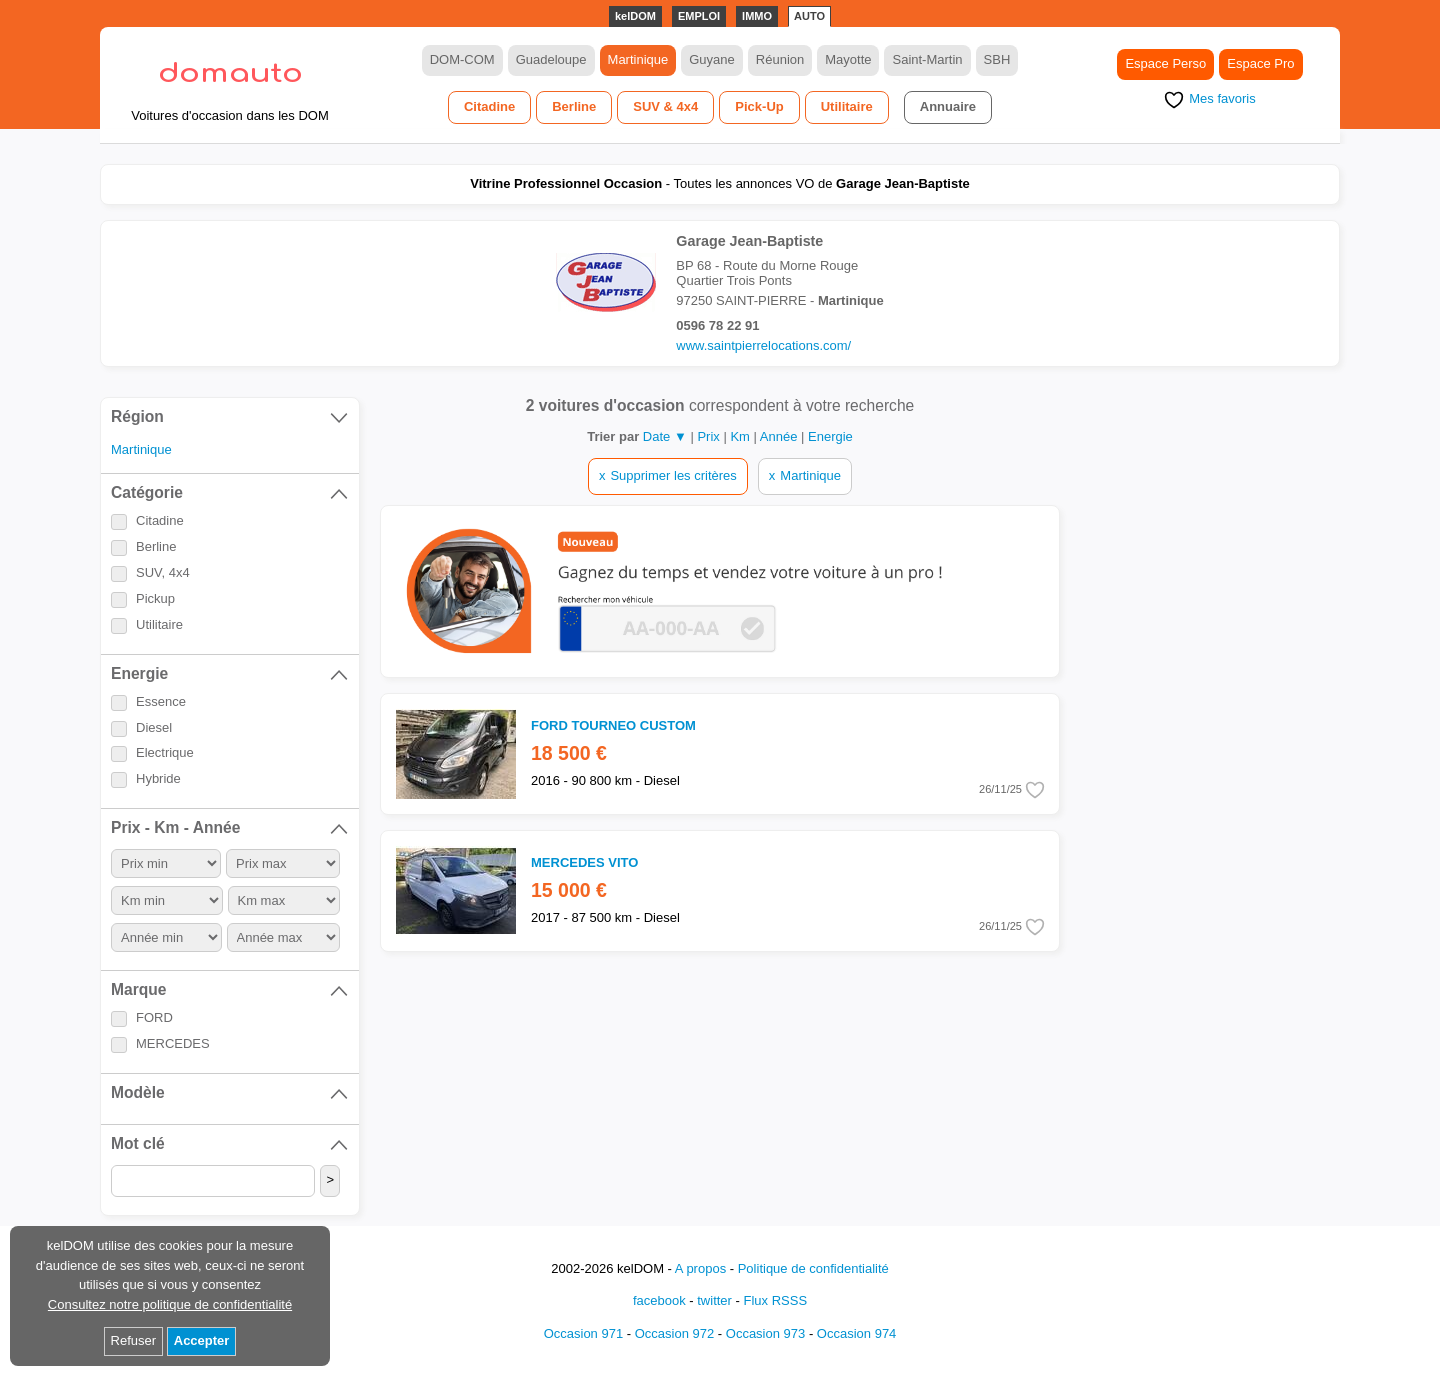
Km (741, 436)
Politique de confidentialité (813, 1268)
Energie (830, 436)
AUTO (809, 16)
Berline (574, 106)
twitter (714, 1300)
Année (780, 436)
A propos (700, 1268)
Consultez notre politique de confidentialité (170, 1304)
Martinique (638, 59)
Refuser (134, 1340)
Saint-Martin (927, 59)
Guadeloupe (551, 59)
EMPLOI (699, 16)
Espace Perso (1165, 63)
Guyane (712, 59)
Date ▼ (665, 436)
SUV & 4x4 (665, 106)
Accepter (202, 1340)
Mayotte (848, 59)
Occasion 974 (857, 1333)
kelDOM (635, 16)
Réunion (780, 59)
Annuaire (948, 106)
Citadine (489, 106)
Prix (710, 436)
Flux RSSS (775, 1300)
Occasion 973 (766, 1333)
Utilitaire (847, 106)
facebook (659, 1300)
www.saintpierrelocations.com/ (763, 346)
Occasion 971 (584, 1333)
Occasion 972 (675, 1333)
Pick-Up (759, 106)
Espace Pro (1260, 63)
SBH (997, 59)
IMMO (757, 16)
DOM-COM (462, 59)
